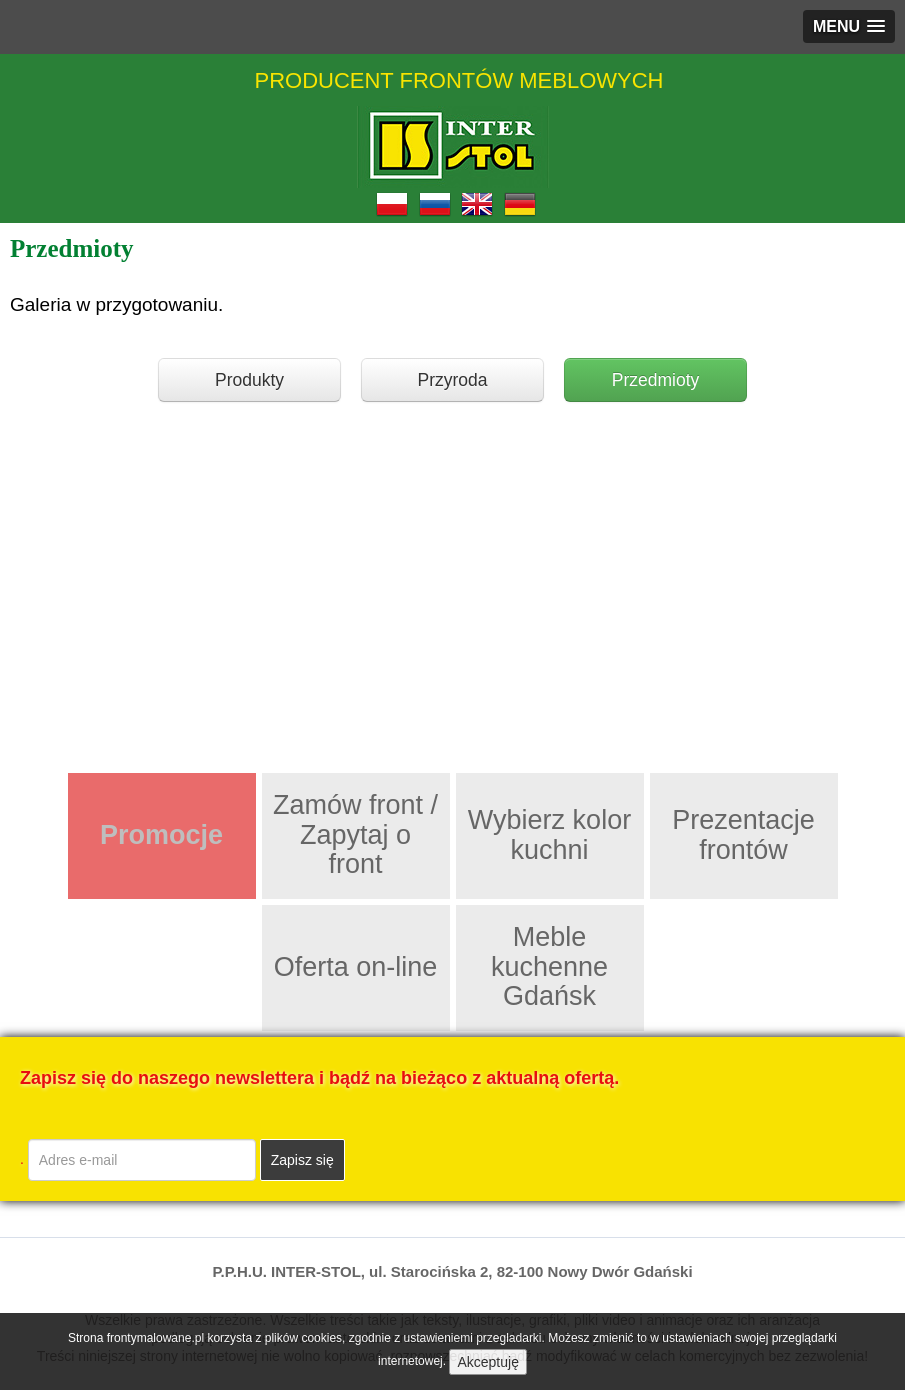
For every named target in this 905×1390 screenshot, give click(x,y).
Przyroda (452, 380)
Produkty (249, 380)
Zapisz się (302, 1160)
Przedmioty (656, 380)
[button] (849, 26)
